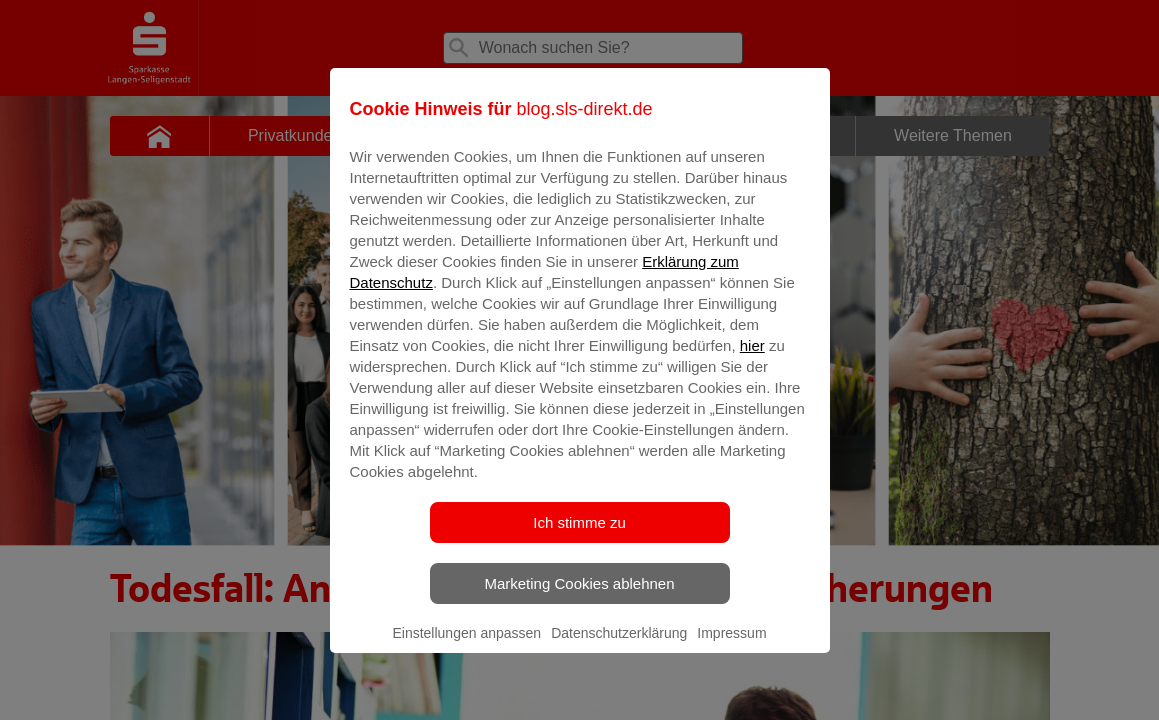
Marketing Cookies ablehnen (579, 597)
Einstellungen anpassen (466, 647)
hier (752, 359)
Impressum (731, 647)
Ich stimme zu (579, 536)
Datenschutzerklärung (619, 647)
